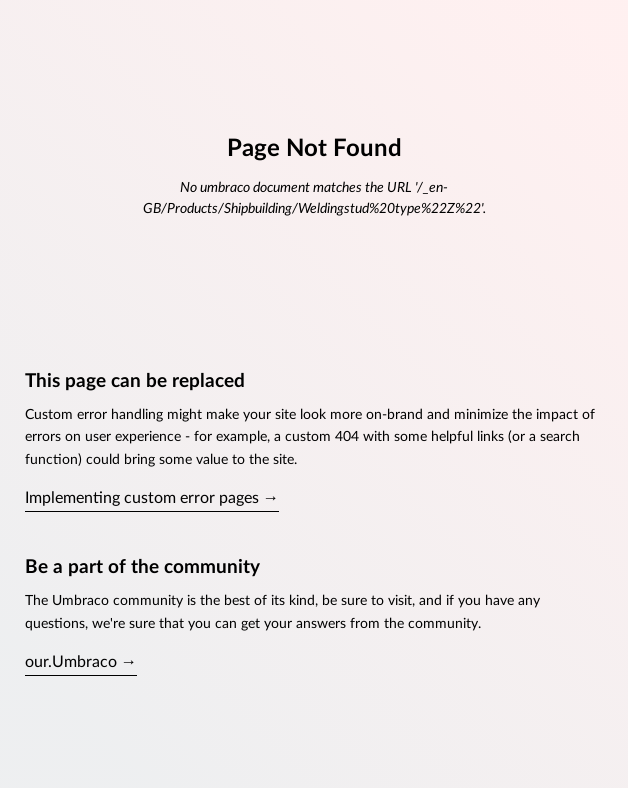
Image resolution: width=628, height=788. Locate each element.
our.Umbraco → (81, 662)
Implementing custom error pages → (152, 498)
